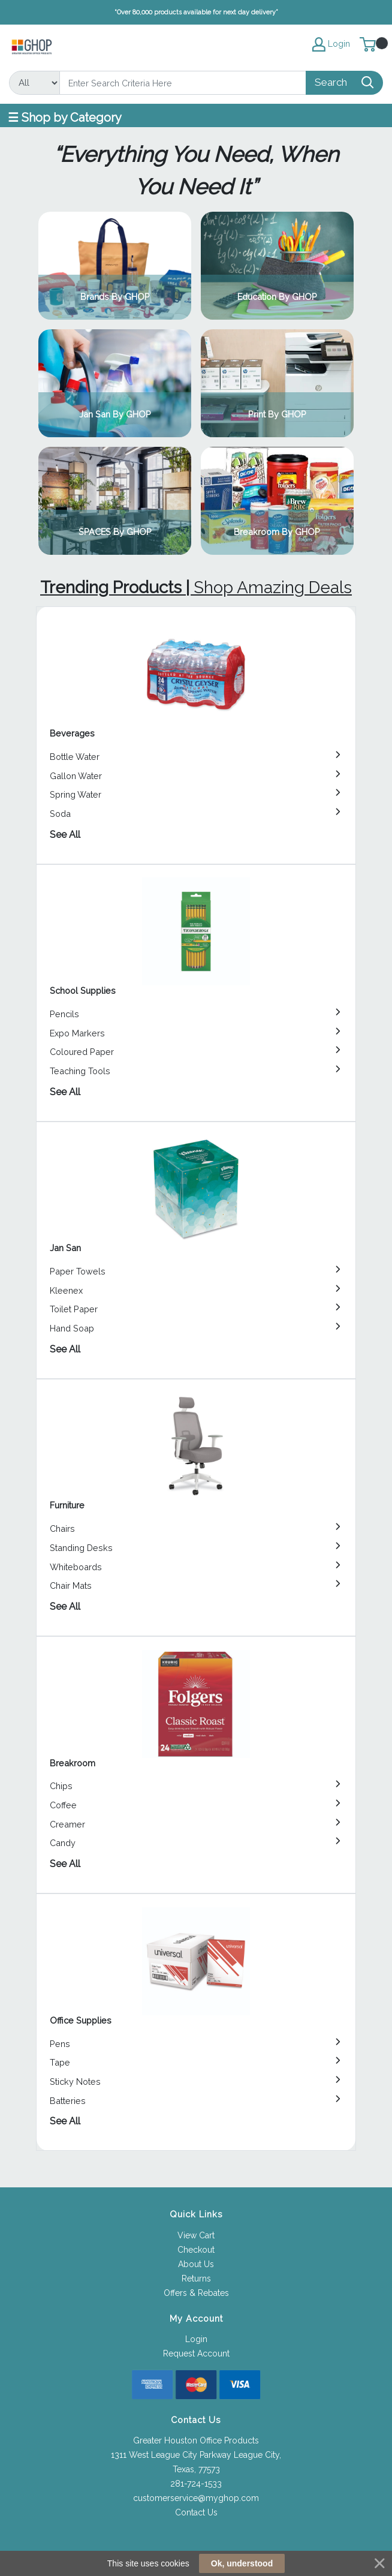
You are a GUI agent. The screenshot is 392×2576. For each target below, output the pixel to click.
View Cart (196, 2235)
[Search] (182, 83)
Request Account (196, 2353)
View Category (114, 266)
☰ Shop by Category (65, 117)
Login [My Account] (331, 44)
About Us (196, 2264)
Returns (196, 2278)
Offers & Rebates (196, 2293)
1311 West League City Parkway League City (195, 2455)
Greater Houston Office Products (196, 2440)
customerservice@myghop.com (196, 2498)
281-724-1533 (196, 2483)
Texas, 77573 (196, 2469)
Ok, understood (242, 2563)
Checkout (196, 2250)
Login (196, 2339)
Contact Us (196, 2512)
